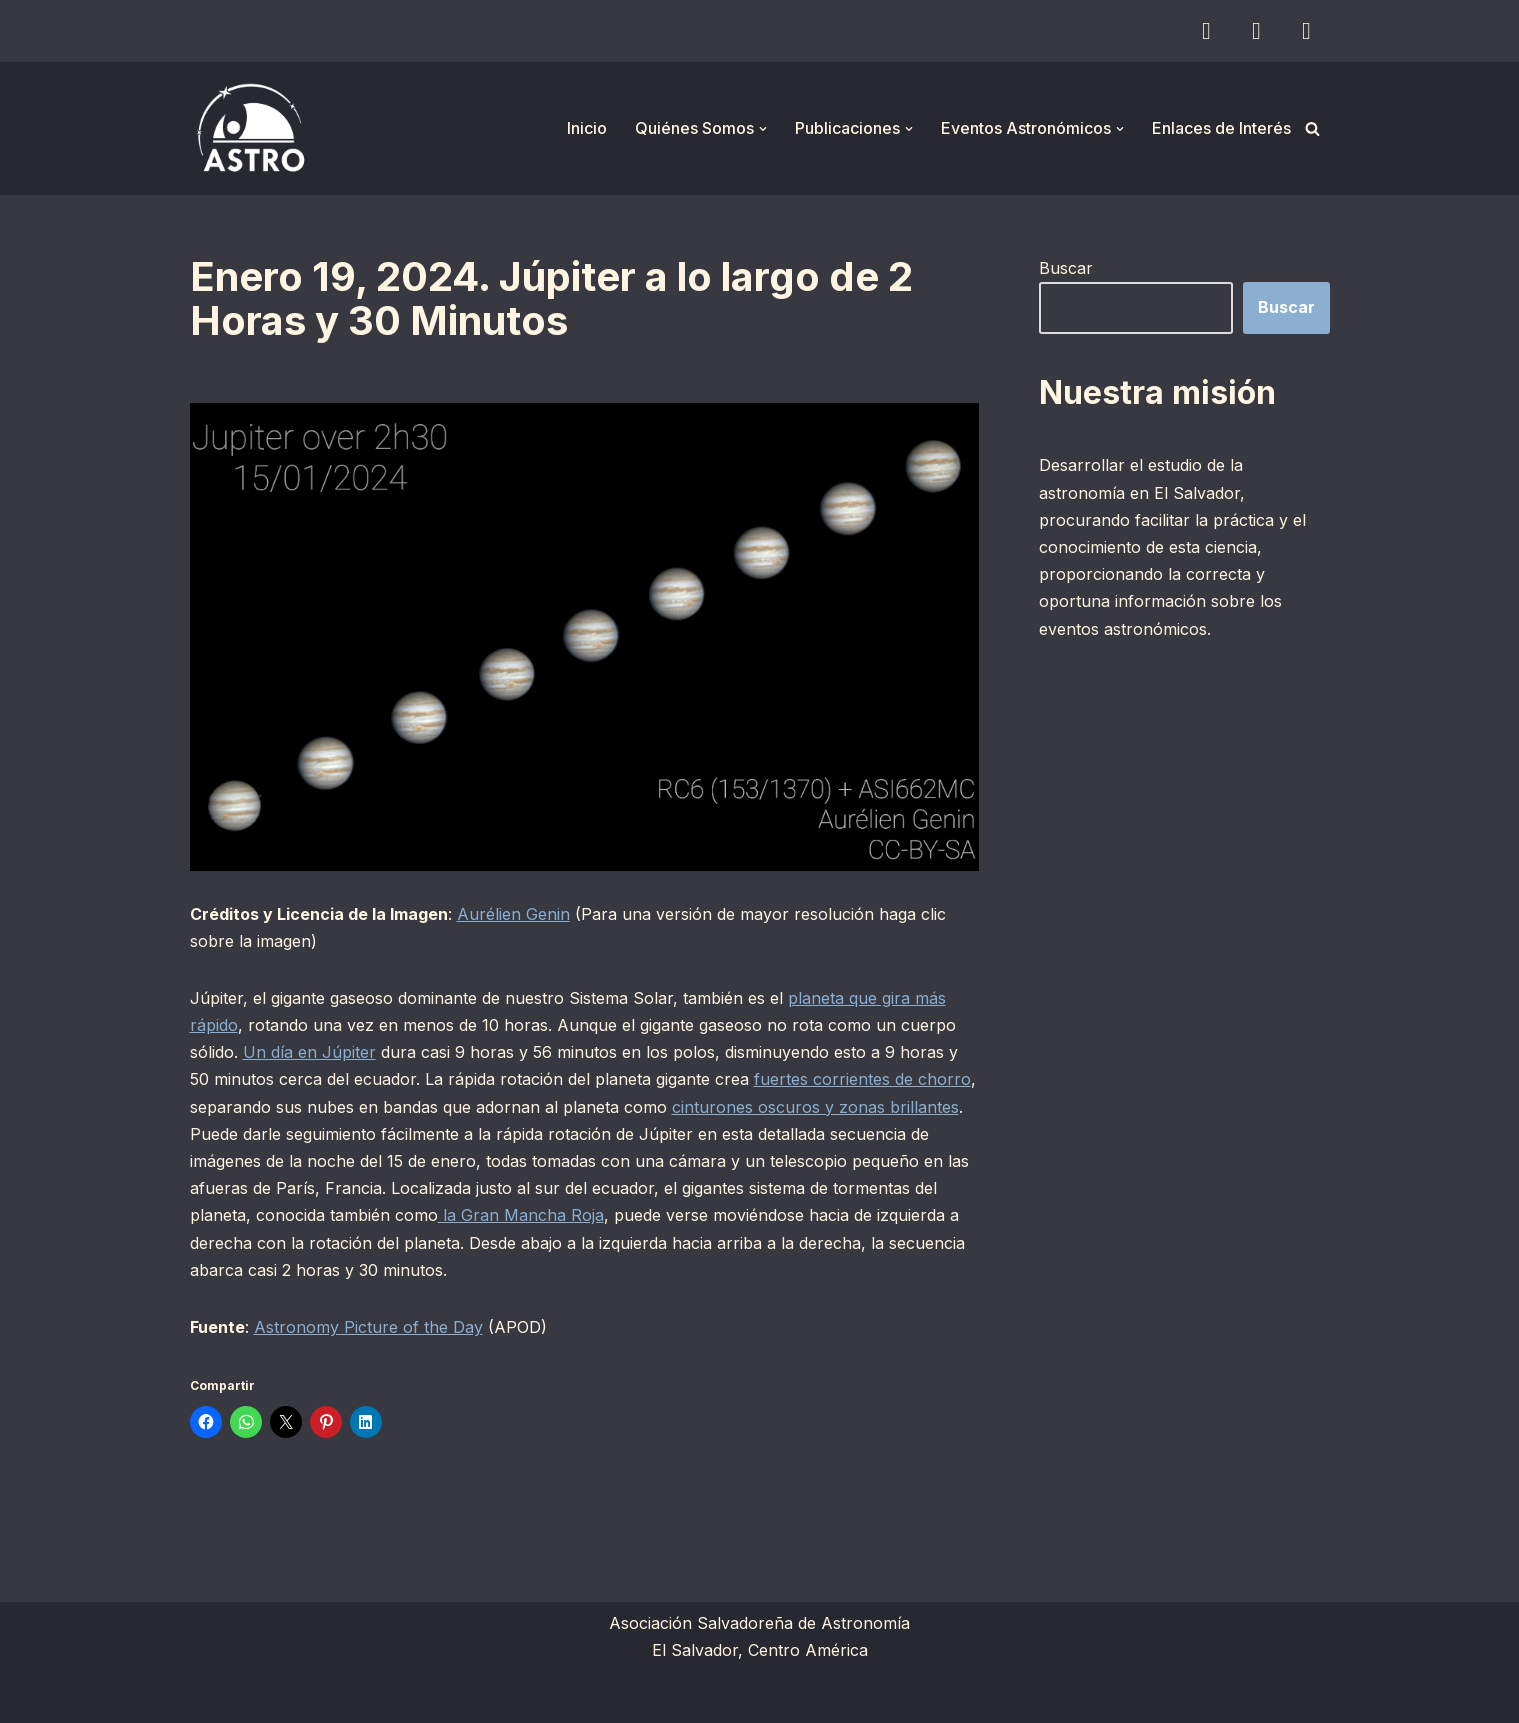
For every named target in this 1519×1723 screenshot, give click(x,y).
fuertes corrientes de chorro (862, 1079)
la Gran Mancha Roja (521, 1215)
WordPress (435, 1697)
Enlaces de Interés (1221, 128)
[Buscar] (1312, 128)
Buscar (1066, 268)
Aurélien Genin (513, 914)
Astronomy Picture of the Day (368, 1327)
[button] (763, 129)
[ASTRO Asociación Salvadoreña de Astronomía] (250, 128)
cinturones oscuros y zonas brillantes (815, 1107)
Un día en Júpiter (309, 1052)
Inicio (587, 128)
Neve (210, 1697)
